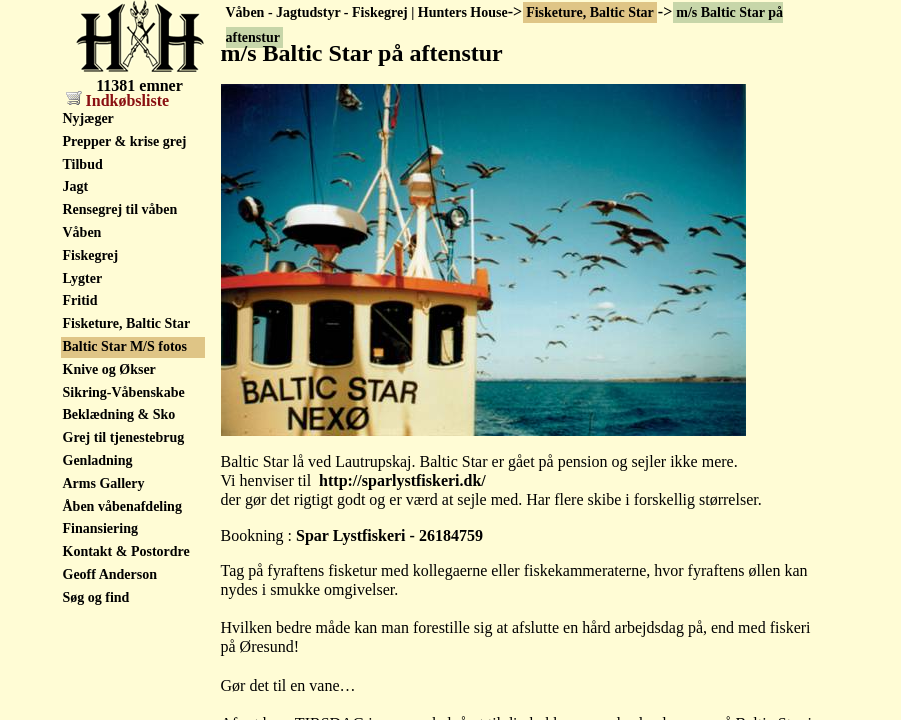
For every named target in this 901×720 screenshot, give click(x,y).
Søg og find (96, 597)
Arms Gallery (104, 483)
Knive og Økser (109, 369)
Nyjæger (88, 118)
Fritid (80, 300)
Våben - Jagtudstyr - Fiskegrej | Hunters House (367, 12)
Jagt (76, 186)
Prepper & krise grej (125, 141)
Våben (82, 232)
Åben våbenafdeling (122, 506)
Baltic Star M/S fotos (125, 346)
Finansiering (100, 528)
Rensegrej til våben (120, 209)
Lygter (83, 278)
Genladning (98, 460)
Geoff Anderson (110, 574)
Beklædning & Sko (119, 414)
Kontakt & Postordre (126, 551)
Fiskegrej (91, 255)
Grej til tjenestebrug (124, 437)
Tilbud (83, 164)
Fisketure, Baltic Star (590, 12)
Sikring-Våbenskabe (124, 392)
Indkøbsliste (118, 100)
